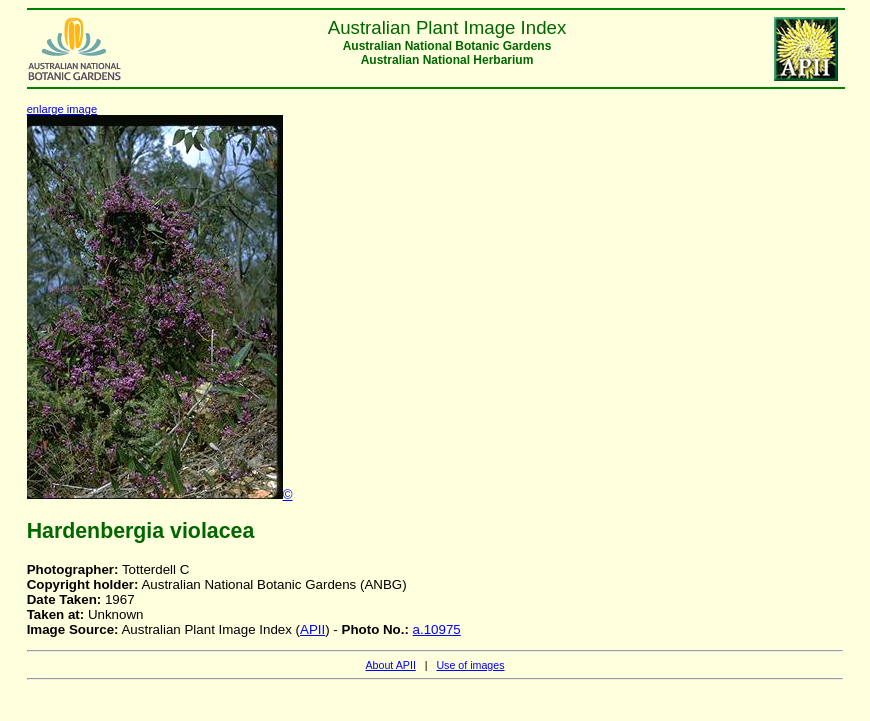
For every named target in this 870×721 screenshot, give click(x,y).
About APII (390, 665)
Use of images (470, 665)
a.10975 (437, 629)
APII (312, 629)
